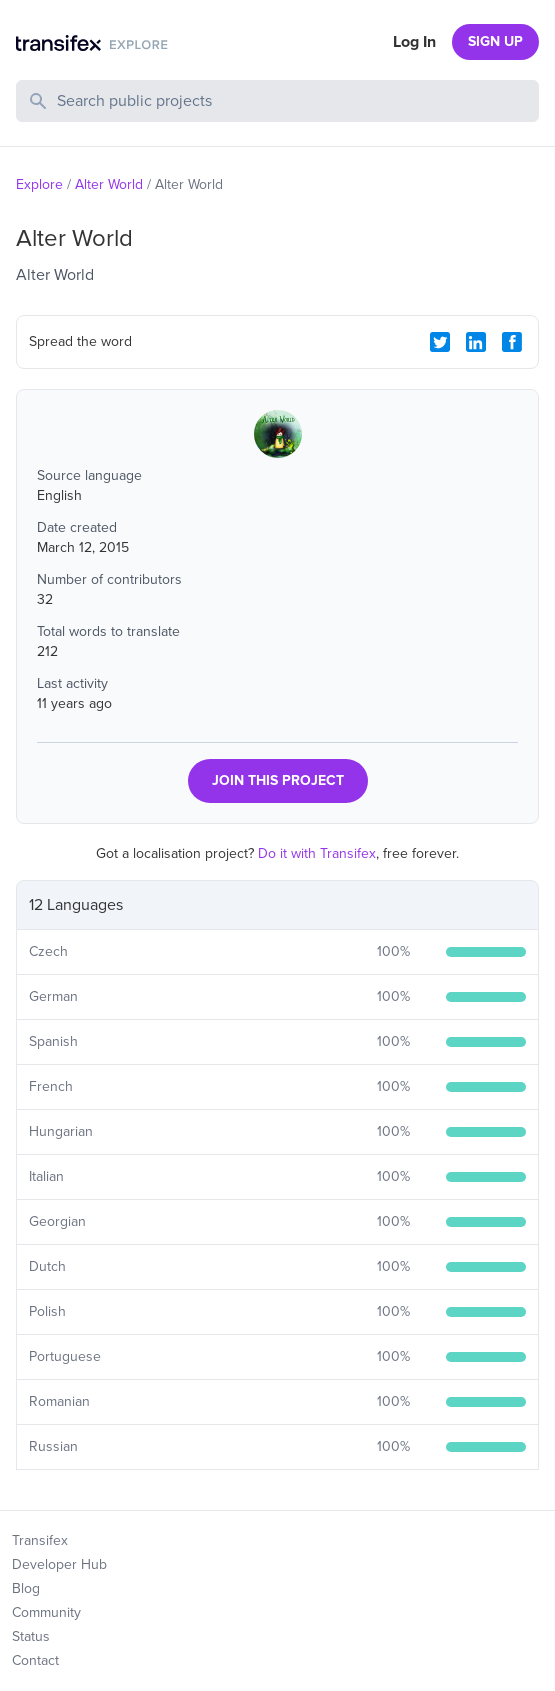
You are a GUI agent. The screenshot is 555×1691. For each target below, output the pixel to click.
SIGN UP (495, 41)
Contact (35, 1660)
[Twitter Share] (440, 342)
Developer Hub (59, 1564)
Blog (26, 1588)
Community (46, 1612)
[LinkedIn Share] (476, 342)
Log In (414, 42)
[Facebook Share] (512, 342)
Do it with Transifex (317, 853)
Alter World (109, 184)
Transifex (40, 1540)
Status (31, 1636)
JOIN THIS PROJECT (278, 780)
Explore (39, 184)
